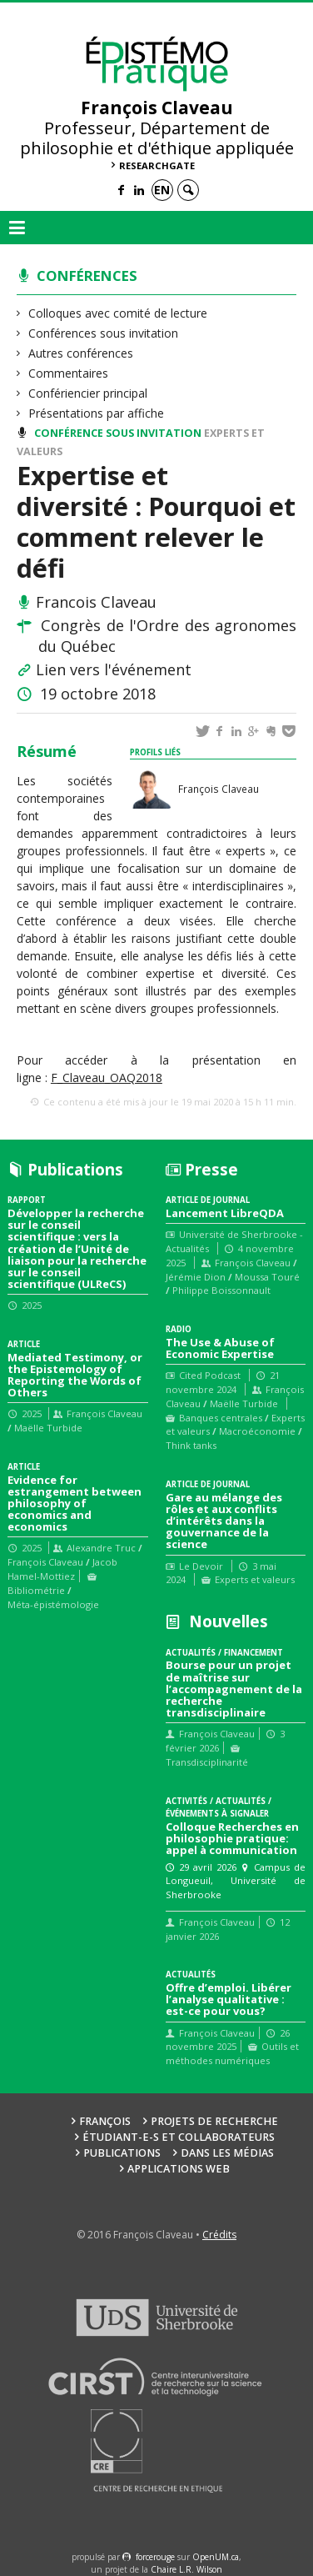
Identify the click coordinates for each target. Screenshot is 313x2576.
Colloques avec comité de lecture (118, 313)
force (155, 2557)
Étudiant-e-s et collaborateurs (178, 2137)
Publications (122, 2153)
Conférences (87, 275)
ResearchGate (157, 165)
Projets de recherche (214, 2121)
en (162, 190)
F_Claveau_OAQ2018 (106, 1077)
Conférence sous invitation (117, 433)
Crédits (219, 2235)
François (105, 2121)
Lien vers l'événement (113, 669)
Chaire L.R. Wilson (186, 2569)
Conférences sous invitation (103, 333)
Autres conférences (81, 353)
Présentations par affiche (96, 413)
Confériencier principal (88, 393)
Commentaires (68, 373)
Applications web (178, 2169)
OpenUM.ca (215, 2557)
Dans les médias (227, 2153)
